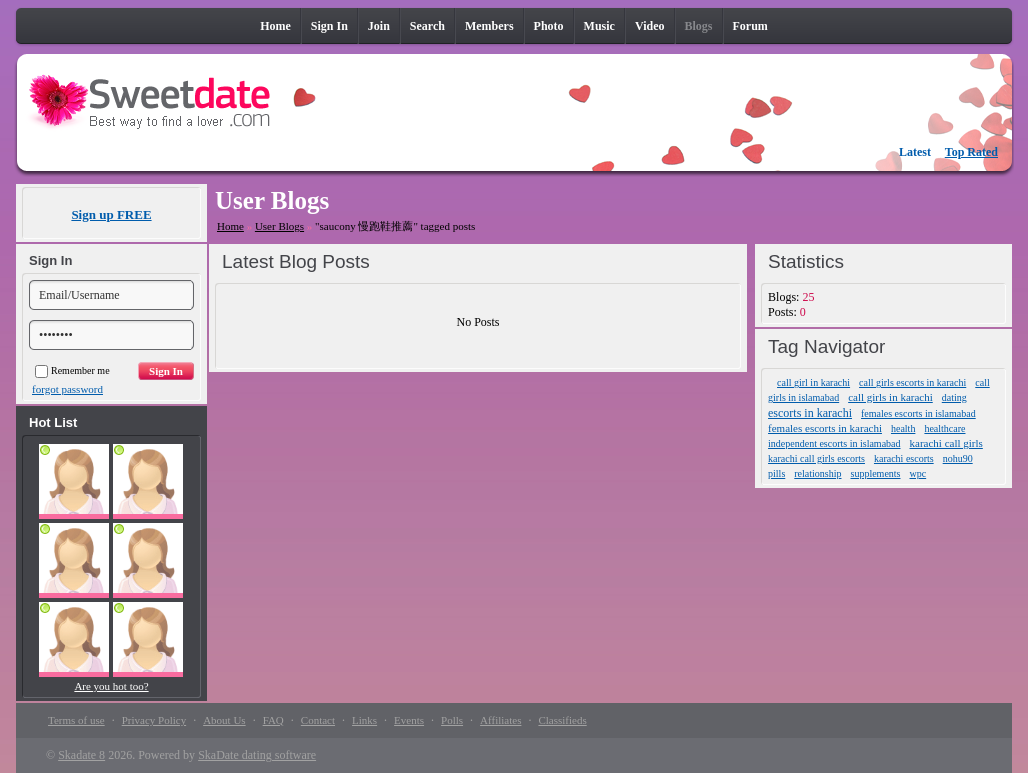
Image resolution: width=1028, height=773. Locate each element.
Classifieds (562, 720)
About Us (224, 720)
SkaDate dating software (257, 755)
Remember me (72, 370)
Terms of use (76, 720)
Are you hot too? (111, 686)
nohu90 (958, 458)
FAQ (273, 720)
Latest (915, 152)
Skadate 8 (81, 755)
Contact (318, 720)
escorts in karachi (810, 413)
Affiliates (500, 720)
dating (954, 397)
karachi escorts (904, 458)
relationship (817, 473)
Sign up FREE (111, 214)
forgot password (67, 389)
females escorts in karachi (825, 428)
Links (364, 720)
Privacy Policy (154, 720)
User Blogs (279, 226)
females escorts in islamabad (918, 413)
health (903, 428)
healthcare (944, 428)
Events (409, 720)
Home (230, 226)
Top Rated (971, 152)
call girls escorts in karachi (912, 382)
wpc (918, 473)
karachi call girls (946, 443)
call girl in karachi (813, 382)
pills (776, 473)
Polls (452, 720)
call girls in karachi (890, 397)
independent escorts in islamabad (834, 443)
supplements (876, 473)
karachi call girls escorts (816, 458)
